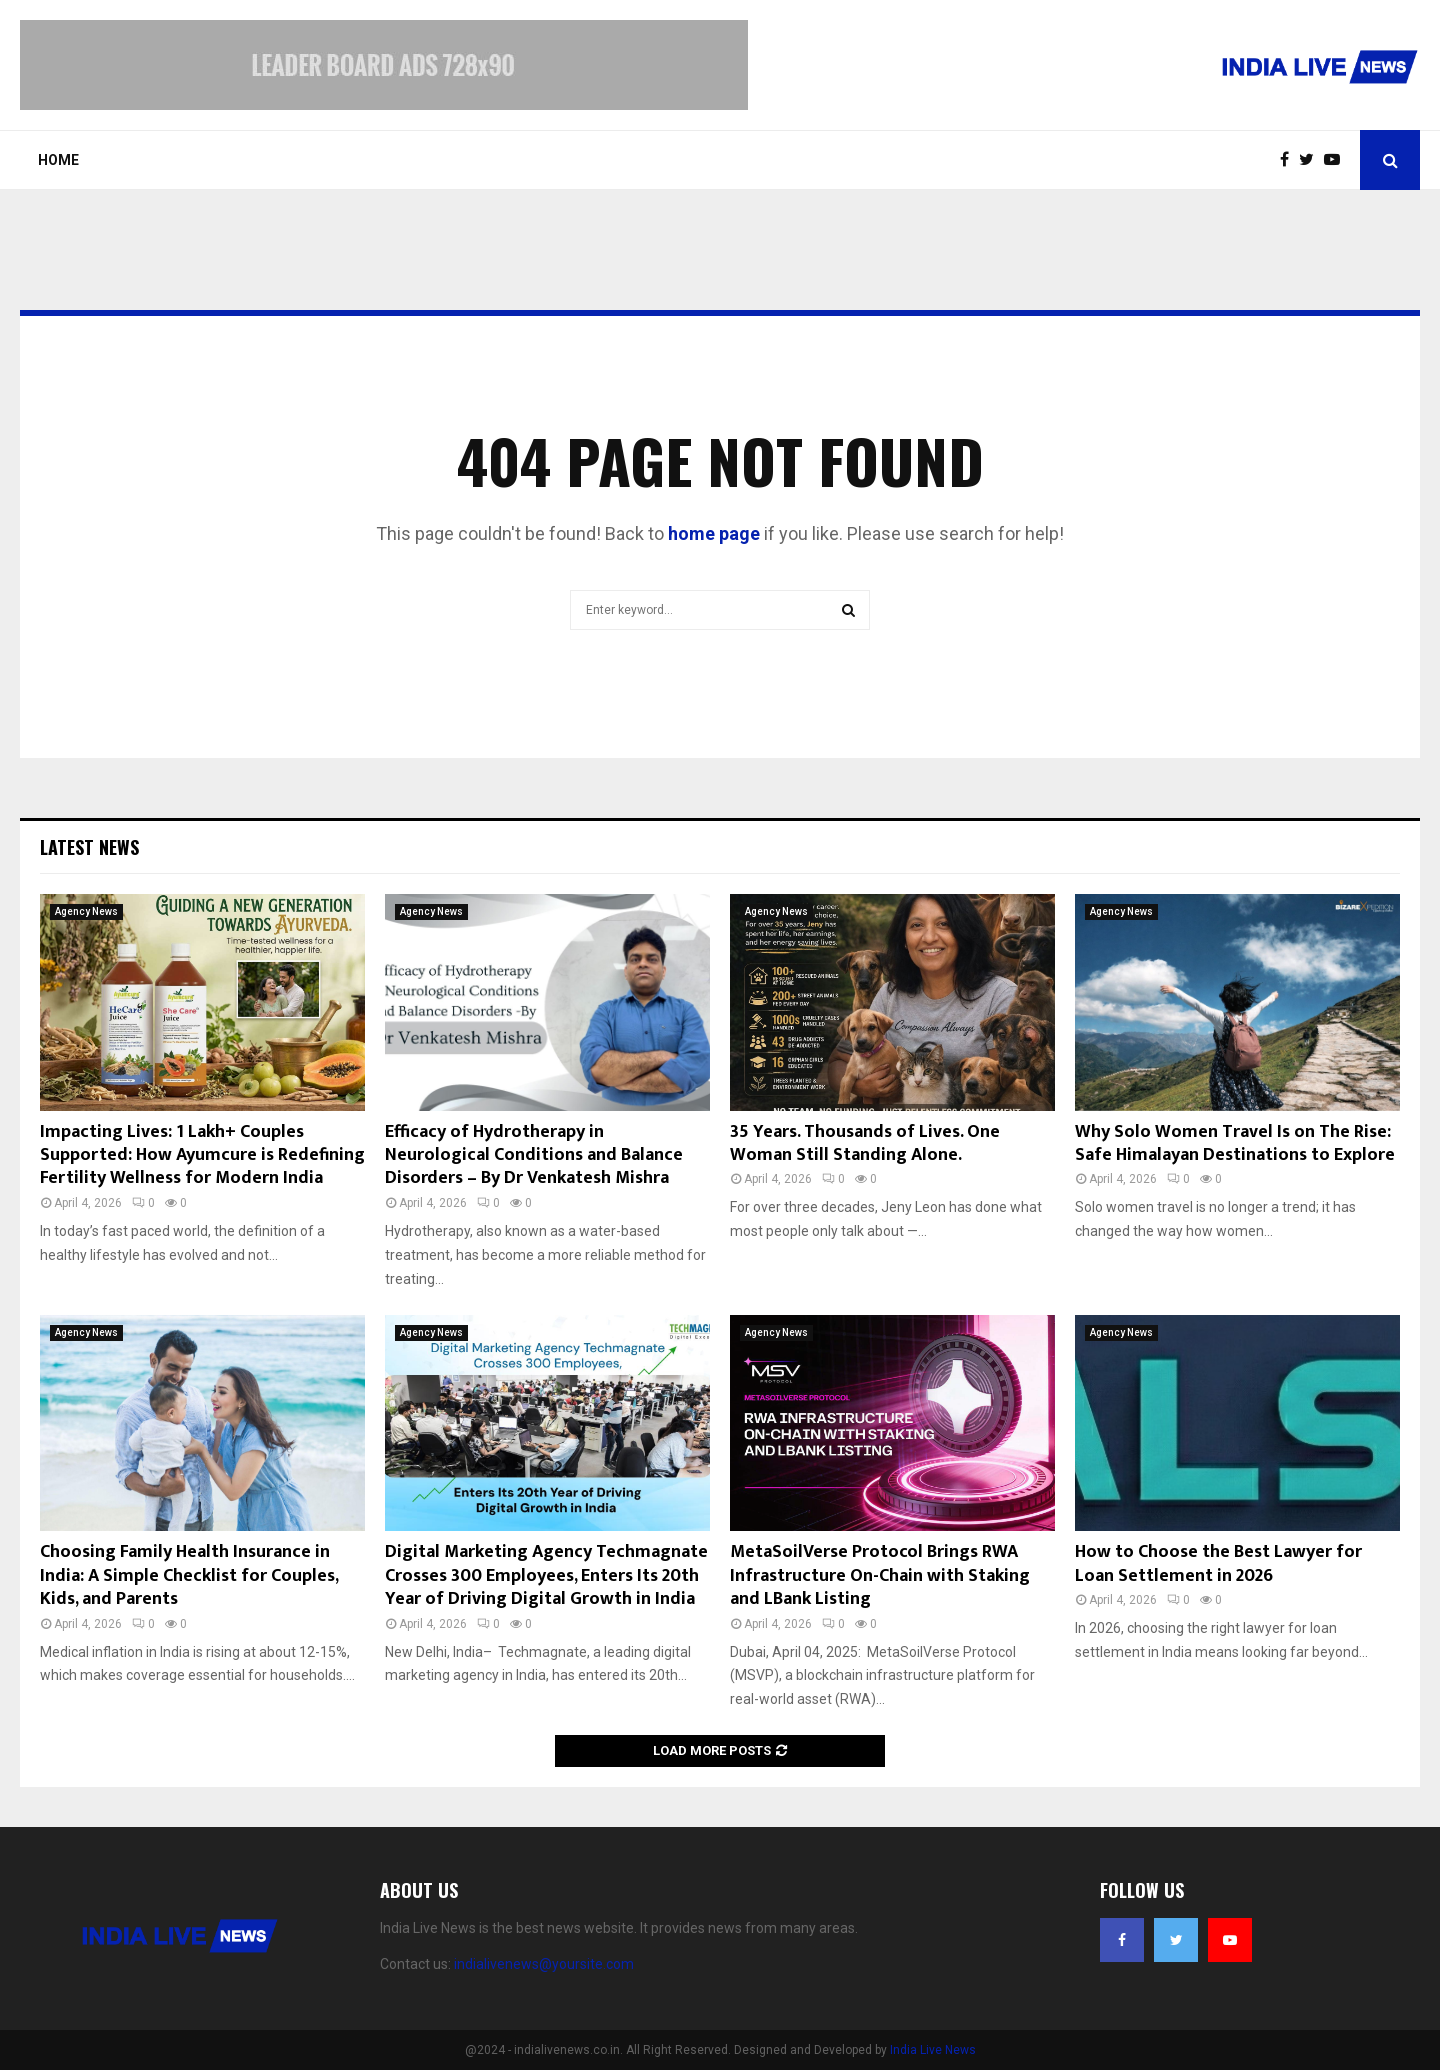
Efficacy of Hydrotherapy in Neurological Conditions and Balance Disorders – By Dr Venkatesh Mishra (534, 1155)
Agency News (86, 911)
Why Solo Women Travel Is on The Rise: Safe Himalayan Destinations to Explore (1235, 1143)
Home (58, 160)
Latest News (89, 847)
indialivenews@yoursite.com (544, 1964)
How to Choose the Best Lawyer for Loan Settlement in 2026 (1218, 1563)
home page (714, 533)
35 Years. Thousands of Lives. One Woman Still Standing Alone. (865, 1143)
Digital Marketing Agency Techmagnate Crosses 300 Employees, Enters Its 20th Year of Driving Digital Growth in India (546, 1575)
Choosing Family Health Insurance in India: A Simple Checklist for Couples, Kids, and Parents (189, 1575)
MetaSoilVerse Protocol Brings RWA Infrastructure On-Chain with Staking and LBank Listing (880, 1575)
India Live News (933, 2050)
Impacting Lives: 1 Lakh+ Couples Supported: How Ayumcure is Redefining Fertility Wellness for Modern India (202, 1155)
